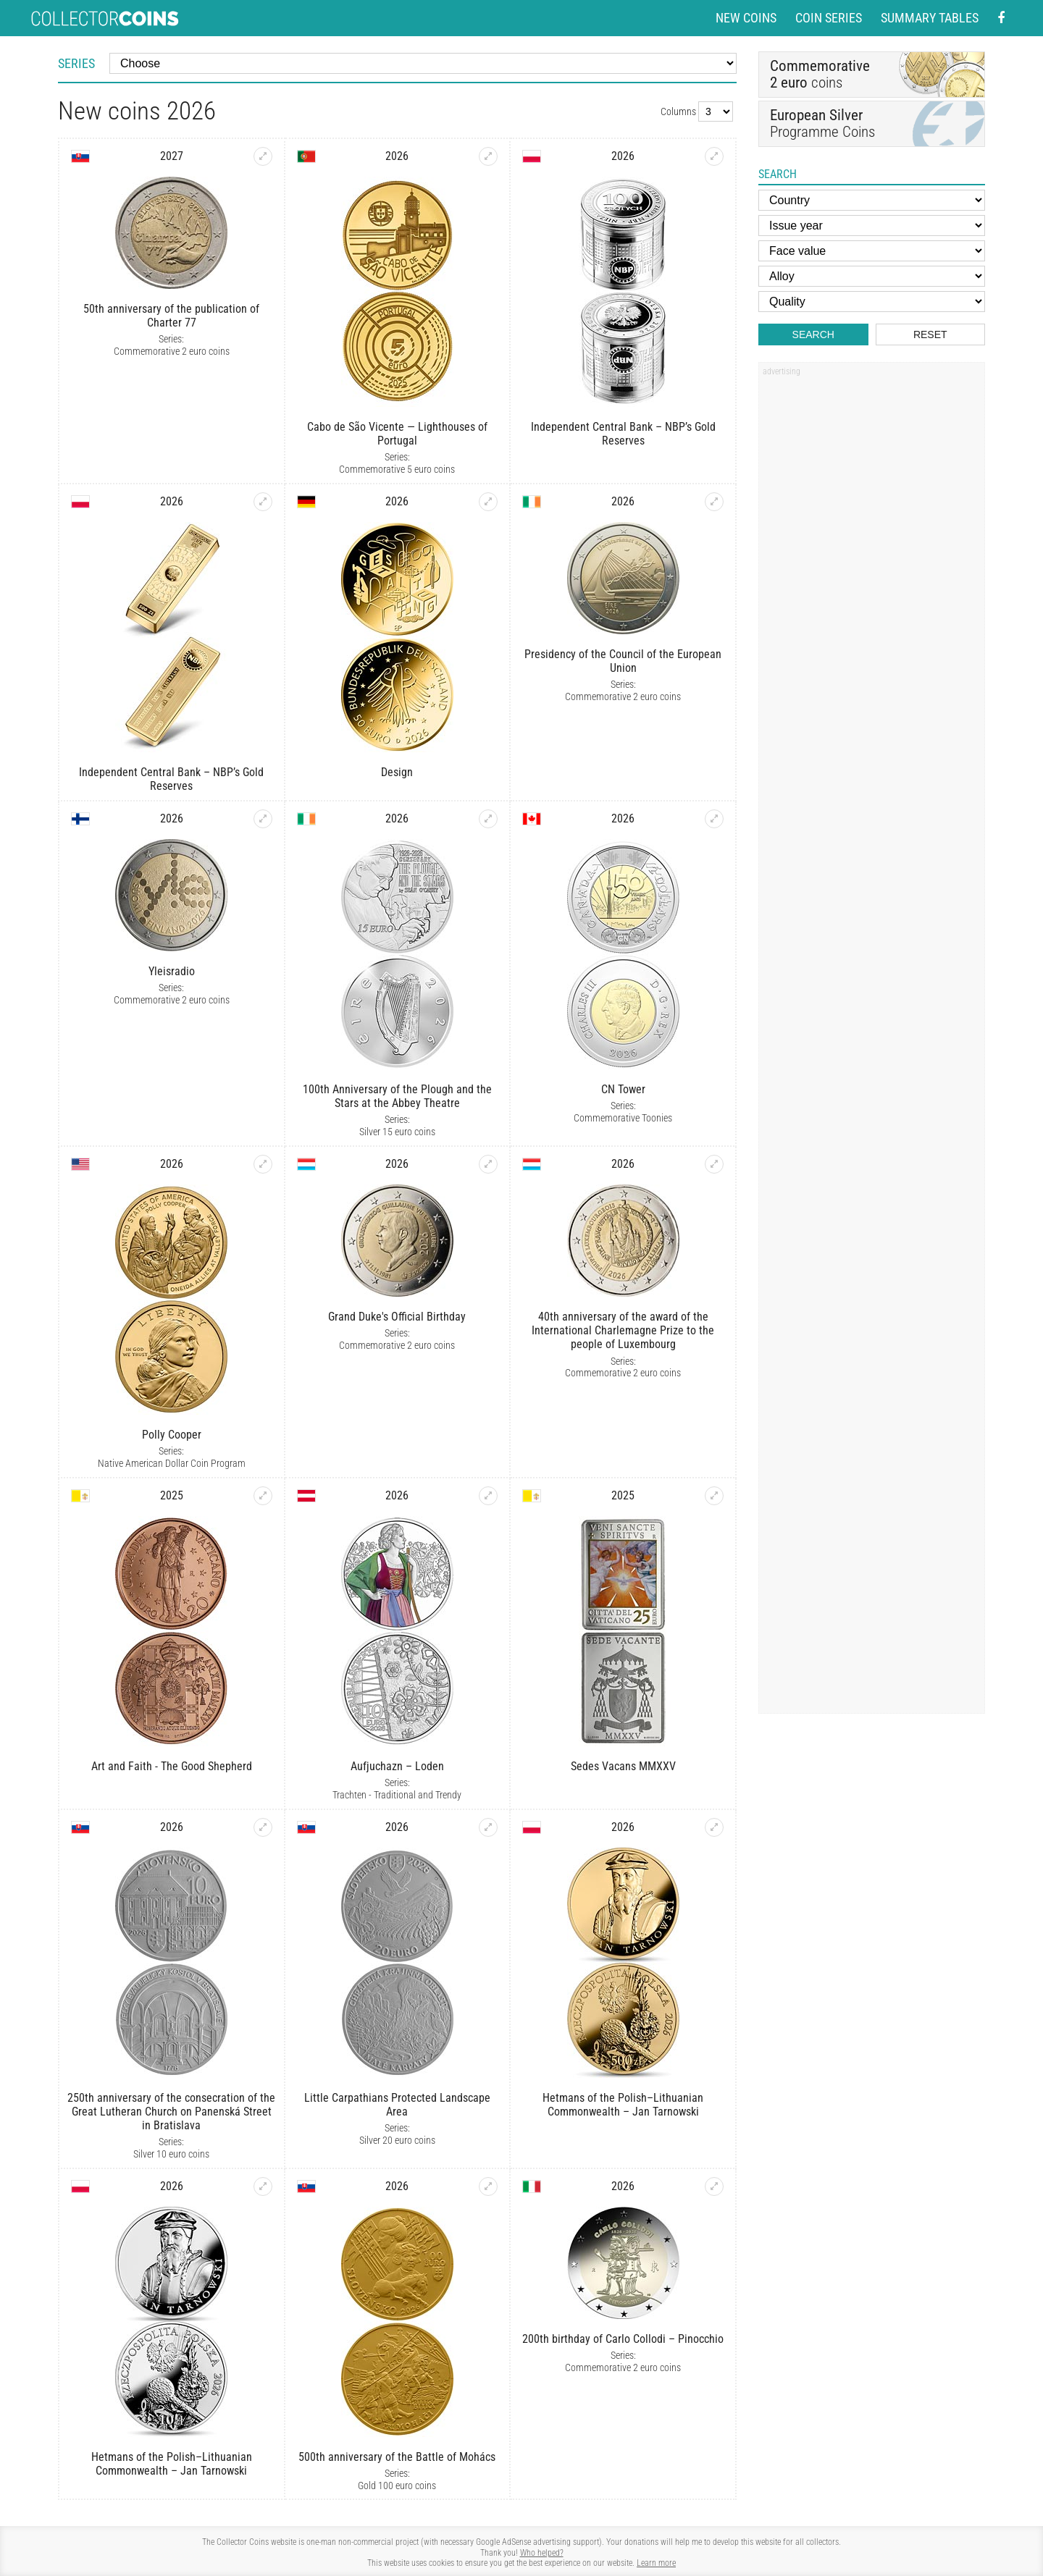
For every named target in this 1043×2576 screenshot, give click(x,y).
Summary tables (930, 17)
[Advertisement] (871, 601)
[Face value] (871, 250)
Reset (930, 334)
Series (76, 63)
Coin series (828, 17)
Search (813, 334)
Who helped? (542, 2553)
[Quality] (871, 301)
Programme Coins (871, 123)
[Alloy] (871, 276)
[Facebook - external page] (1001, 18)
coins (820, 73)
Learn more (656, 2563)
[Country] (871, 200)
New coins (746, 17)
